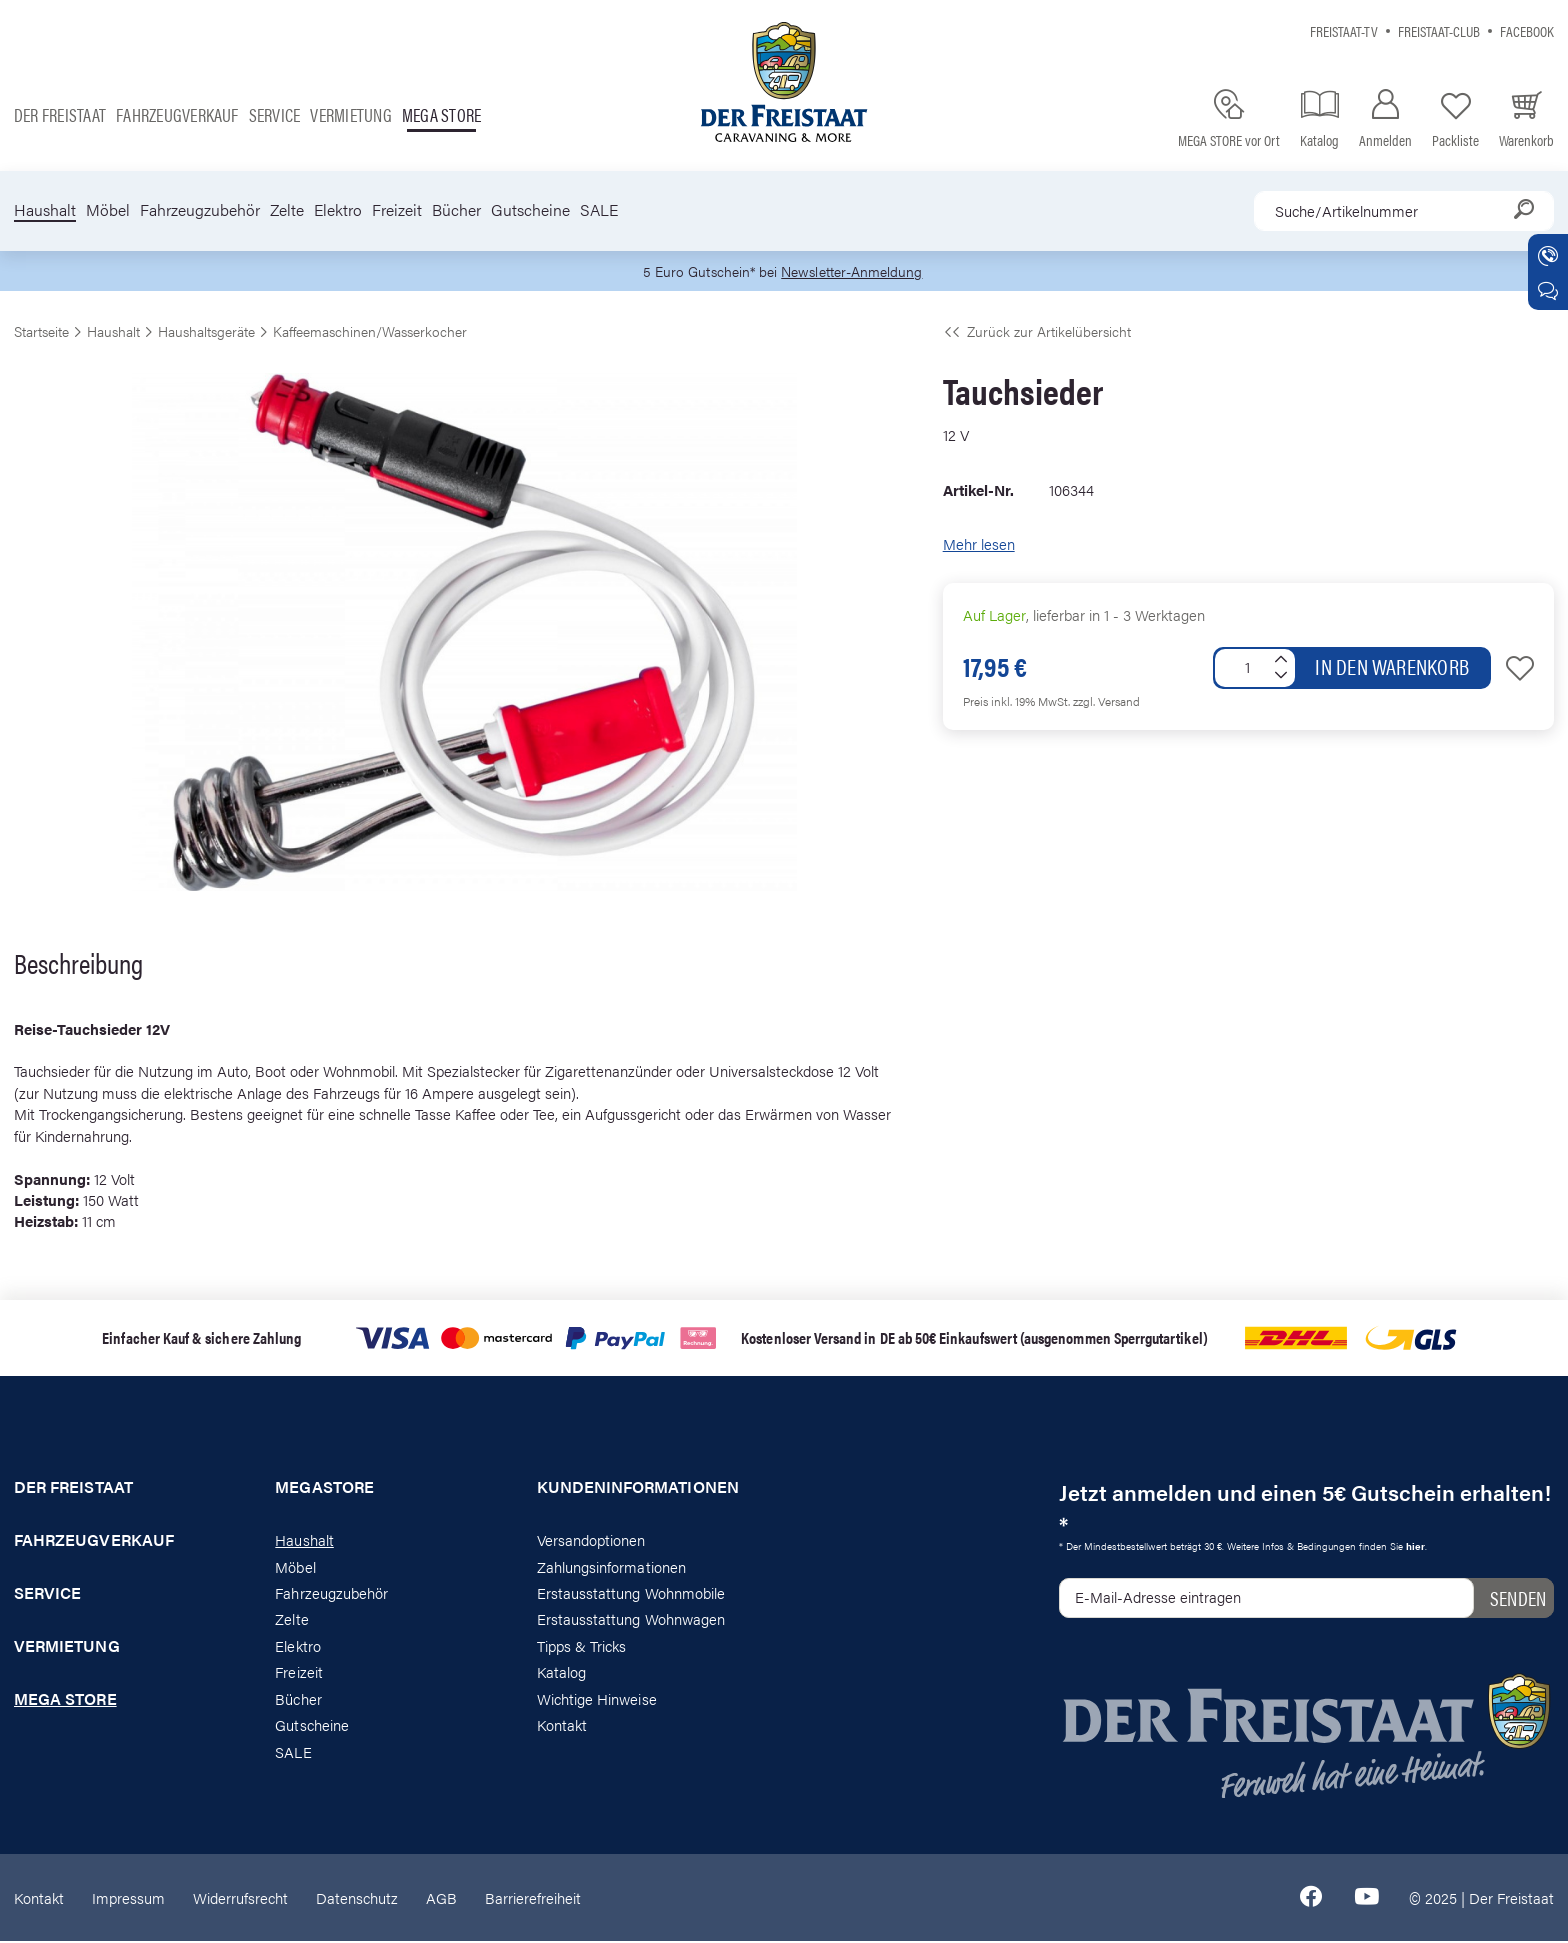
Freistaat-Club (1439, 30)
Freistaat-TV (1344, 30)
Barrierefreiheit (533, 1898)
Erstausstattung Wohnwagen (631, 1620)
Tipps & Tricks (582, 1646)
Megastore (324, 1489)
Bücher (456, 210)
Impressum (128, 1898)
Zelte (287, 210)
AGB (441, 1898)
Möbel (108, 210)
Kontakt (562, 1725)
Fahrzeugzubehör (200, 210)
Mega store (441, 114)
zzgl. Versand (1106, 702)
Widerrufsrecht (240, 1898)
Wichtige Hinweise (597, 1699)
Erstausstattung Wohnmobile (631, 1593)
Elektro (338, 210)
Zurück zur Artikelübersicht (1037, 332)
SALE (599, 210)
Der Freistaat (60, 114)
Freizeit (397, 210)
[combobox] (1404, 211)
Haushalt (45, 210)
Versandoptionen (591, 1540)
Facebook (1527, 30)
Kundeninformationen (638, 1489)
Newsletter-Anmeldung (855, 271)
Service (275, 114)
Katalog (561, 1673)
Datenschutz (357, 1898)
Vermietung (350, 114)
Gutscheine (530, 210)
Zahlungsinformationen (611, 1567)
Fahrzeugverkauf (177, 114)
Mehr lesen (979, 545)
